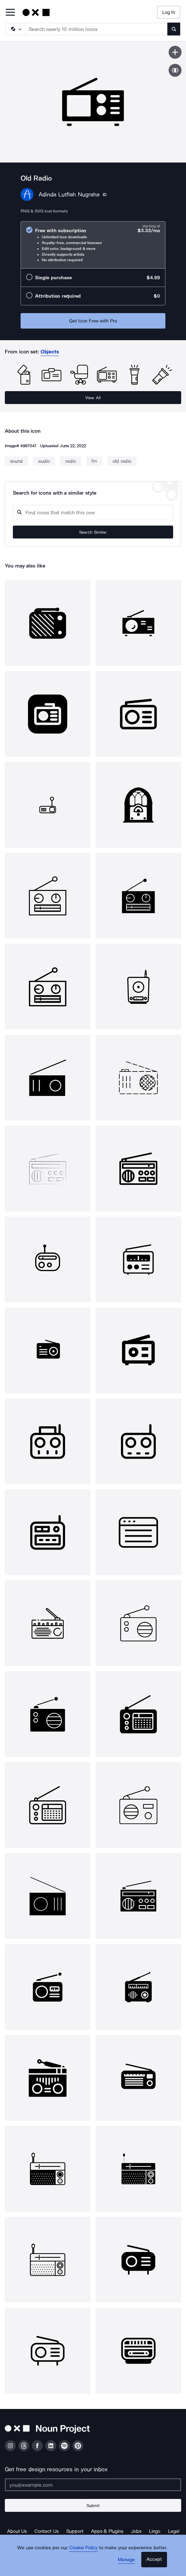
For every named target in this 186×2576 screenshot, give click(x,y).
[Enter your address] (93, 2484)
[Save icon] (175, 52)
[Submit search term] (173, 29)
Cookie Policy (83, 2548)
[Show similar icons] (175, 70)
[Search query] (93, 512)
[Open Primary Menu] (10, 13)
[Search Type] (15, 29)
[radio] (93, 245)
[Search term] (96, 29)
